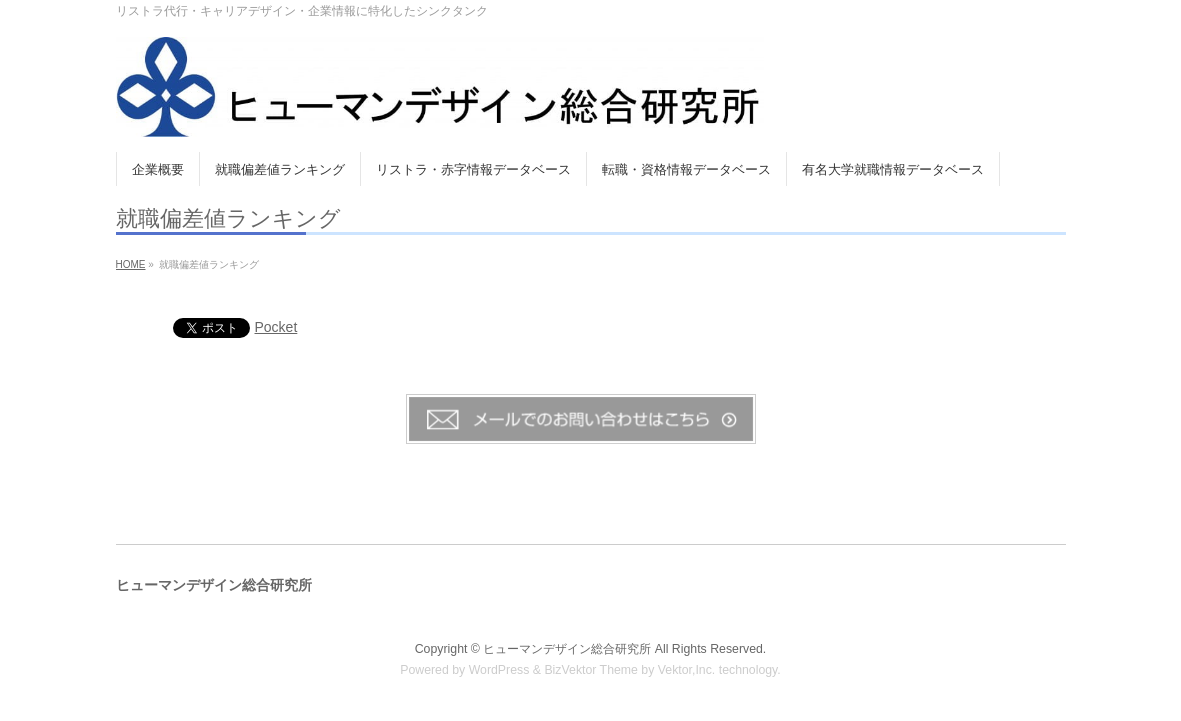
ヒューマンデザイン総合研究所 (567, 649)
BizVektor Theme (591, 670)
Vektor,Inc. (687, 670)
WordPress (499, 670)
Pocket (276, 327)
